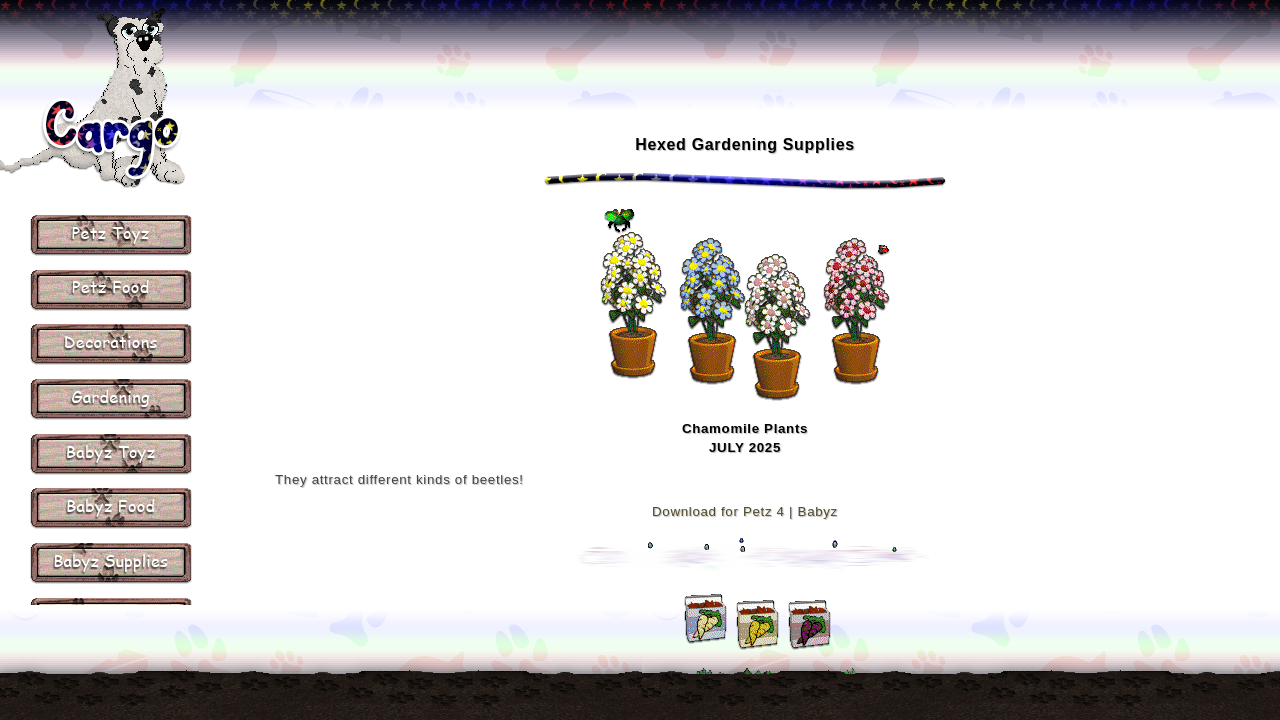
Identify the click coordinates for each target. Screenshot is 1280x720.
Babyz (818, 511)
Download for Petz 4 (718, 511)
